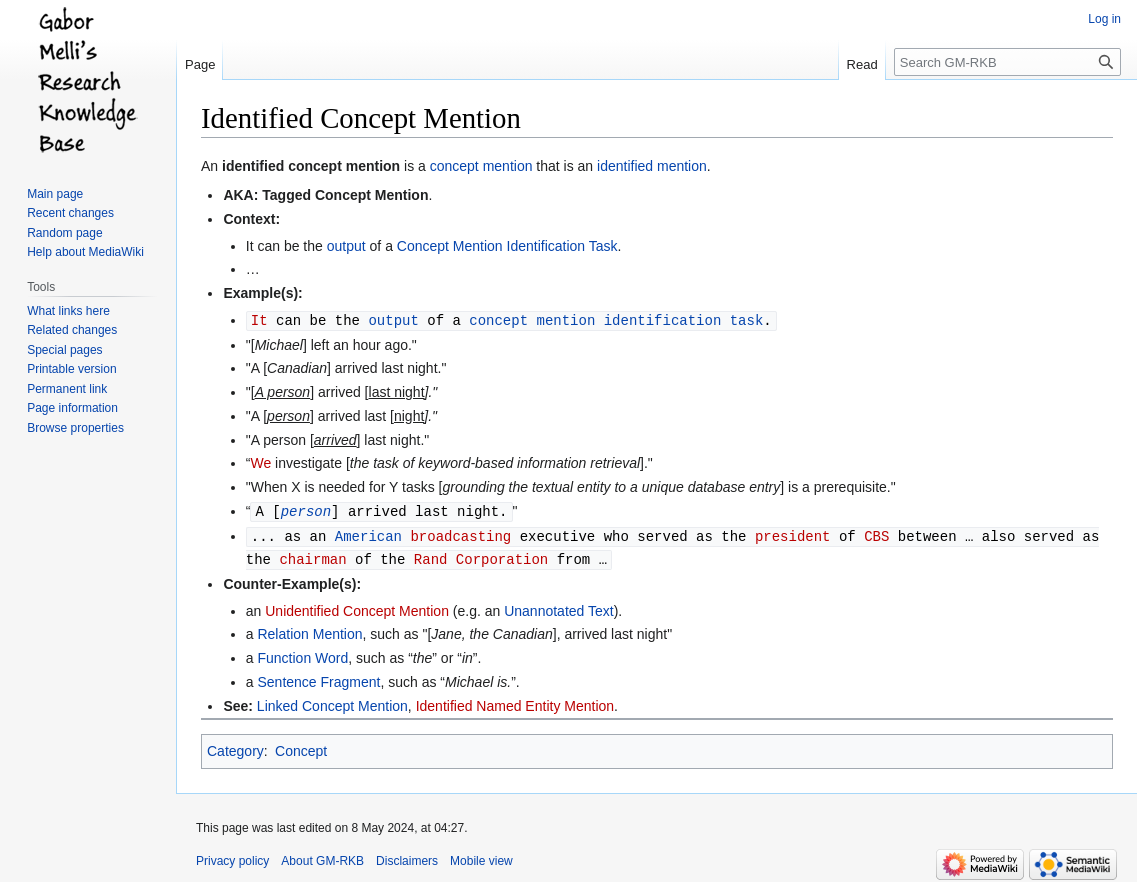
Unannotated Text (559, 607)
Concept (301, 747)
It (259, 319)
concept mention (481, 166)
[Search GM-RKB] (1007, 62)
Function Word (302, 654)
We (260, 462)
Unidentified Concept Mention (357, 607)
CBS (876, 533)
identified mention (652, 166)
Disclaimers (407, 857)
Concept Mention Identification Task (507, 246)
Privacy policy (232, 857)
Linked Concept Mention (332, 702)
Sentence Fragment (318, 678)
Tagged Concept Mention (345, 195)
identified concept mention (311, 166)
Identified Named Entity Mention (515, 702)
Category (235, 747)
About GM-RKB (322, 857)
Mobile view (481, 857)
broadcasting (460, 533)
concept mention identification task (616, 319)
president (793, 533)
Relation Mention (309, 630)
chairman (312, 555)
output (346, 246)
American (368, 533)
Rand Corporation (481, 555)
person (306, 509)
